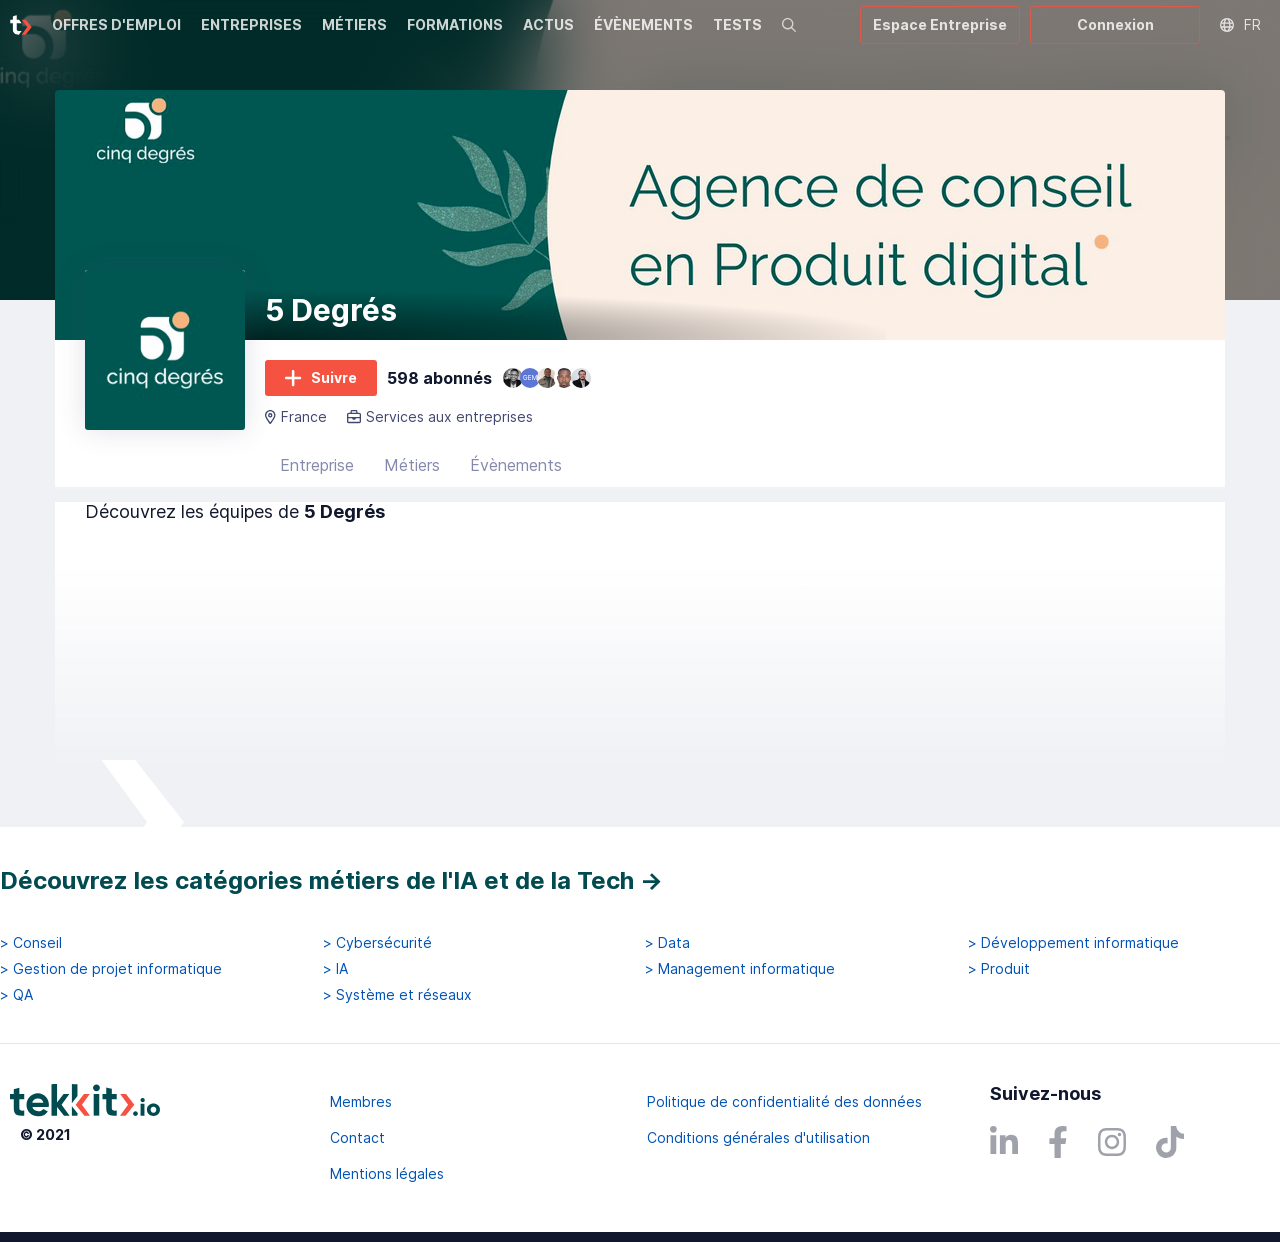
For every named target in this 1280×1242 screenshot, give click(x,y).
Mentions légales (387, 1173)
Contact (357, 1137)
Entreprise (317, 465)
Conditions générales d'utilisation (758, 1137)
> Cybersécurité (377, 943)
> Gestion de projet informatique (111, 969)
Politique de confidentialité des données (784, 1101)
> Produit (999, 969)
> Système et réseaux (397, 995)
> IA (335, 969)
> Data (667, 943)
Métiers (412, 465)
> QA (16, 995)
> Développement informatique (1073, 943)
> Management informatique (740, 969)
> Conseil (31, 943)
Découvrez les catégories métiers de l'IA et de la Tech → (331, 880)
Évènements (516, 465)
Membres (361, 1101)
